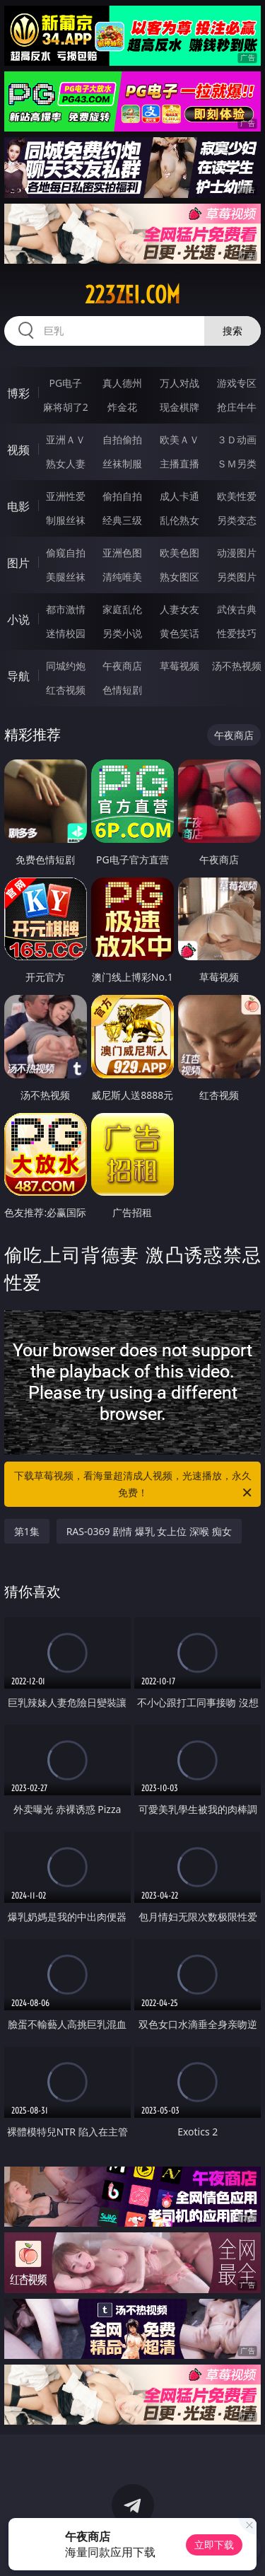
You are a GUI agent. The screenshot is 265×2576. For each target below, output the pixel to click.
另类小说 (122, 633)
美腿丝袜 (66, 576)
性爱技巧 (237, 633)
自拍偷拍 (122, 439)
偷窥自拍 (66, 552)
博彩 (18, 393)
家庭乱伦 (122, 609)
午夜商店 (122, 665)
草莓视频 (179, 665)
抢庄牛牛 (237, 407)
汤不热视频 (236, 665)
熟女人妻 (66, 463)
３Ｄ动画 (237, 439)
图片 (18, 563)
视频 (18, 449)
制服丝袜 (66, 520)
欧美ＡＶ (179, 439)
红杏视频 (66, 690)
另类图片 (237, 576)
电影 (18, 506)
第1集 (27, 1531)
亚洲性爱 (66, 496)
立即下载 (214, 2544)
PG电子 (65, 383)
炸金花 (122, 407)
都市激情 (66, 609)
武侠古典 (237, 609)
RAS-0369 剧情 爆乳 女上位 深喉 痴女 (149, 1531)
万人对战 (179, 383)
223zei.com (132, 295)
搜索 (232, 330)
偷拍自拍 (122, 496)
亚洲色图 (122, 552)
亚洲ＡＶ (66, 439)
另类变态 (237, 520)
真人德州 (122, 383)
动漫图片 (237, 552)
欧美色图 (179, 552)
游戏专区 (237, 383)
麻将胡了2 (65, 407)
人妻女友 (179, 609)
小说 (18, 619)
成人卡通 (179, 496)
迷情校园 (66, 633)
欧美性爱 (237, 496)
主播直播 (179, 463)
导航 (18, 676)
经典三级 (122, 520)
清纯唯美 (122, 576)
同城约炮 (66, 665)
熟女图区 (179, 576)
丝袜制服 (122, 463)
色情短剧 (122, 690)
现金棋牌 (179, 407)
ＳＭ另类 (237, 463)
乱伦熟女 (179, 520)
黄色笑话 (179, 633)
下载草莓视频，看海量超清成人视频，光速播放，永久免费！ (134, 1485)
